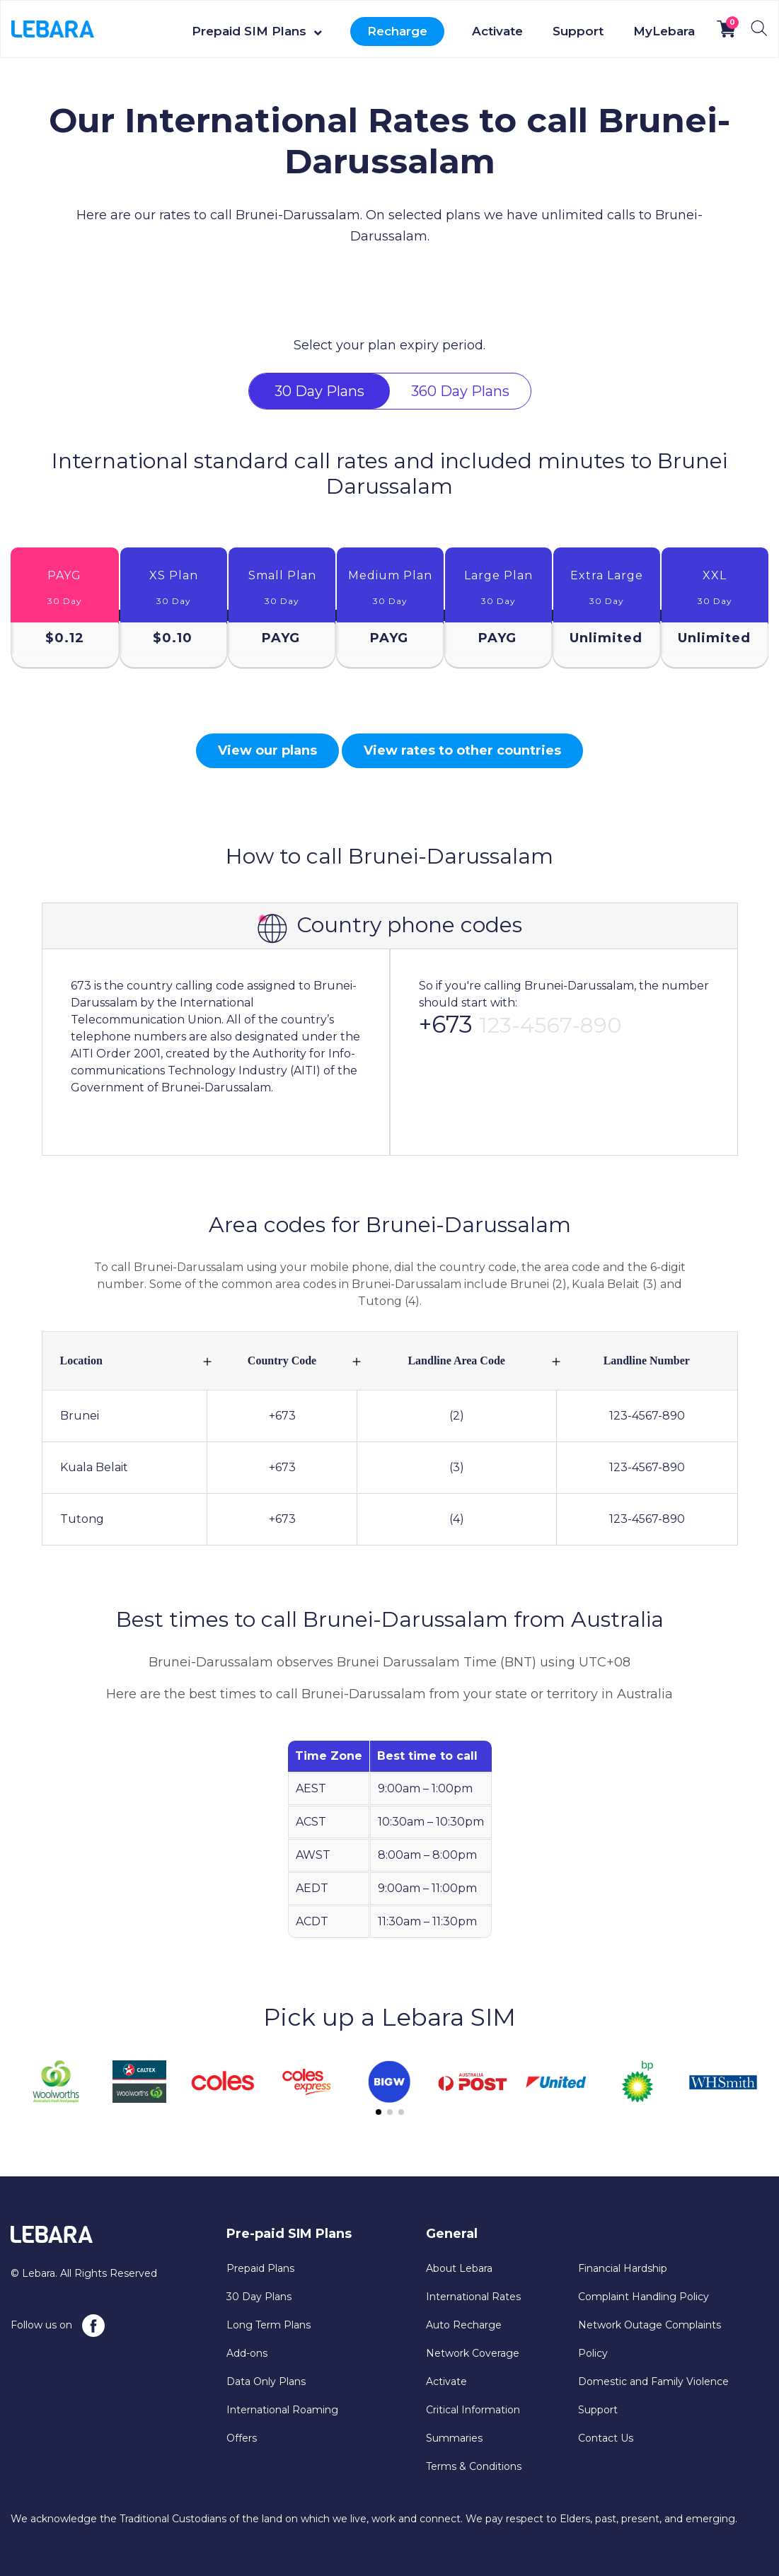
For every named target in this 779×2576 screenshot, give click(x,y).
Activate (497, 31)
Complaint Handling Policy (643, 2296)
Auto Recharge (464, 2325)
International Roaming (282, 2409)
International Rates (473, 2296)
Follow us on (58, 2325)
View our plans (267, 750)
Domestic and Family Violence (653, 2381)
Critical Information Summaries (473, 2423)
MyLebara (664, 31)
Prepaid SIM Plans (249, 31)
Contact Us (605, 2438)
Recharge (397, 31)
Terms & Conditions (473, 2466)
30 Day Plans (259, 2296)
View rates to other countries (462, 750)
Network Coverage (472, 2353)
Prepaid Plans (260, 2268)
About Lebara (459, 2268)
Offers (241, 2438)
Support (578, 31)
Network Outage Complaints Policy (649, 2339)
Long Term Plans (268, 2325)
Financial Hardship (622, 2268)
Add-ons (246, 2353)
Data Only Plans (266, 2381)
